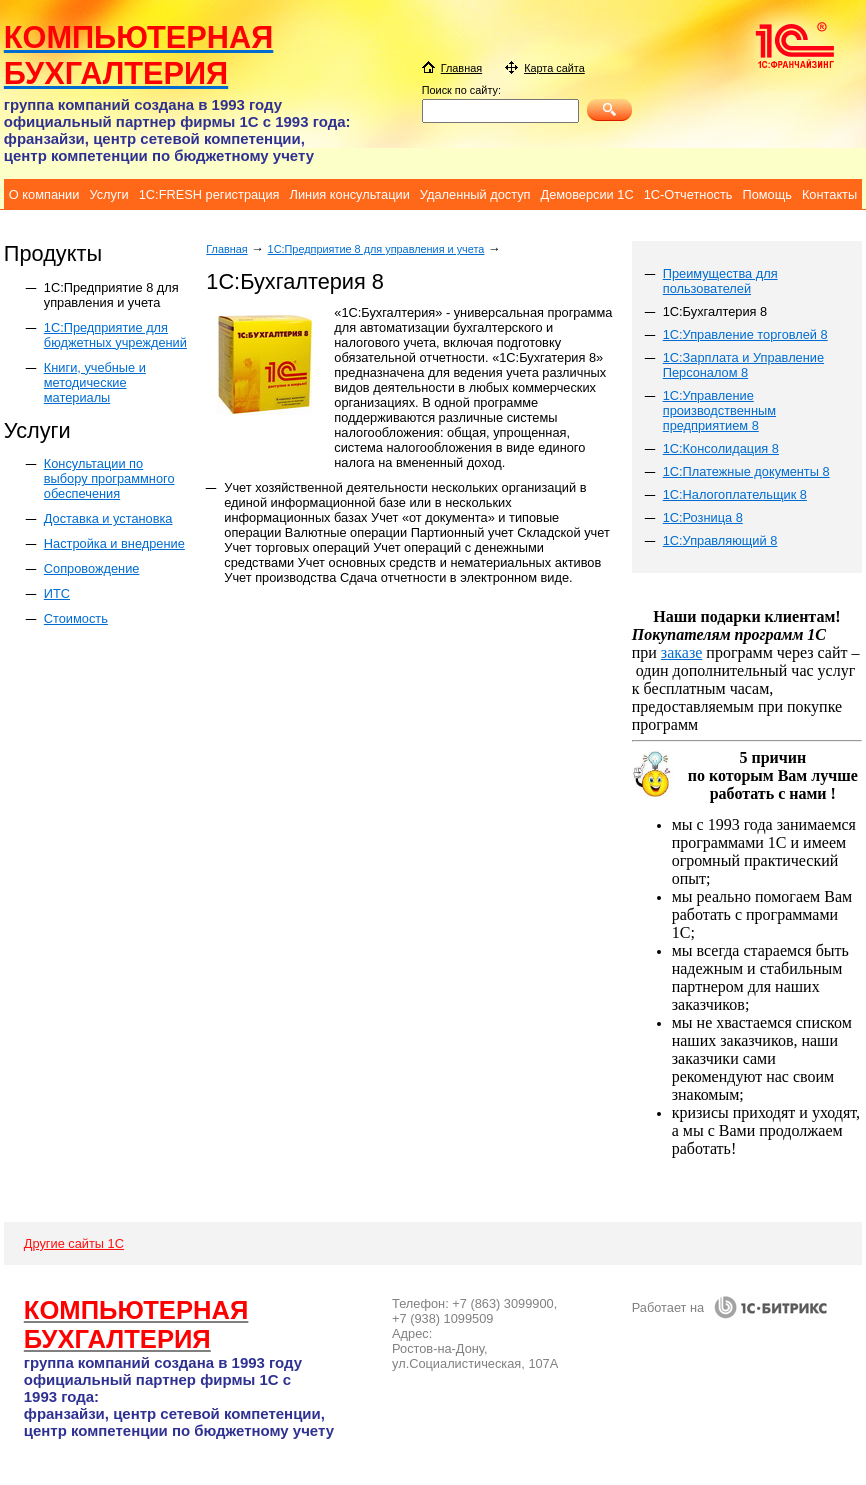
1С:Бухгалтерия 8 (715, 311)
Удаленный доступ (475, 194)
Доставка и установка (108, 518)
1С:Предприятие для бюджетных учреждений (115, 335)
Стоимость (76, 618)
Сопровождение (92, 568)
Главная (226, 249)
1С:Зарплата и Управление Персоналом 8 (743, 365)
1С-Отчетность (688, 194)
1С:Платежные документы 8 (746, 471)
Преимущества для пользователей (720, 281)
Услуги (108, 194)
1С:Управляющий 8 (720, 540)
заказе (681, 652)
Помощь (766, 194)
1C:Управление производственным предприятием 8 (719, 410)
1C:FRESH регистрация (209, 194)
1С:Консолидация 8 (721, 448)
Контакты (829, 194)
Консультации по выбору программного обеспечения (109, 478)
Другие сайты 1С (74, 1243)
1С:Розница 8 (703, 517)
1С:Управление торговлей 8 (745, 334)
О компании (44, 194)
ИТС (57, 593)
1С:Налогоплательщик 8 (735, 494)
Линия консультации (350, 194)
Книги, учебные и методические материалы (95, 382)
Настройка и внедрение (114, 543)
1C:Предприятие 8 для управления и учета (111, 295)
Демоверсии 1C (586, 194)
